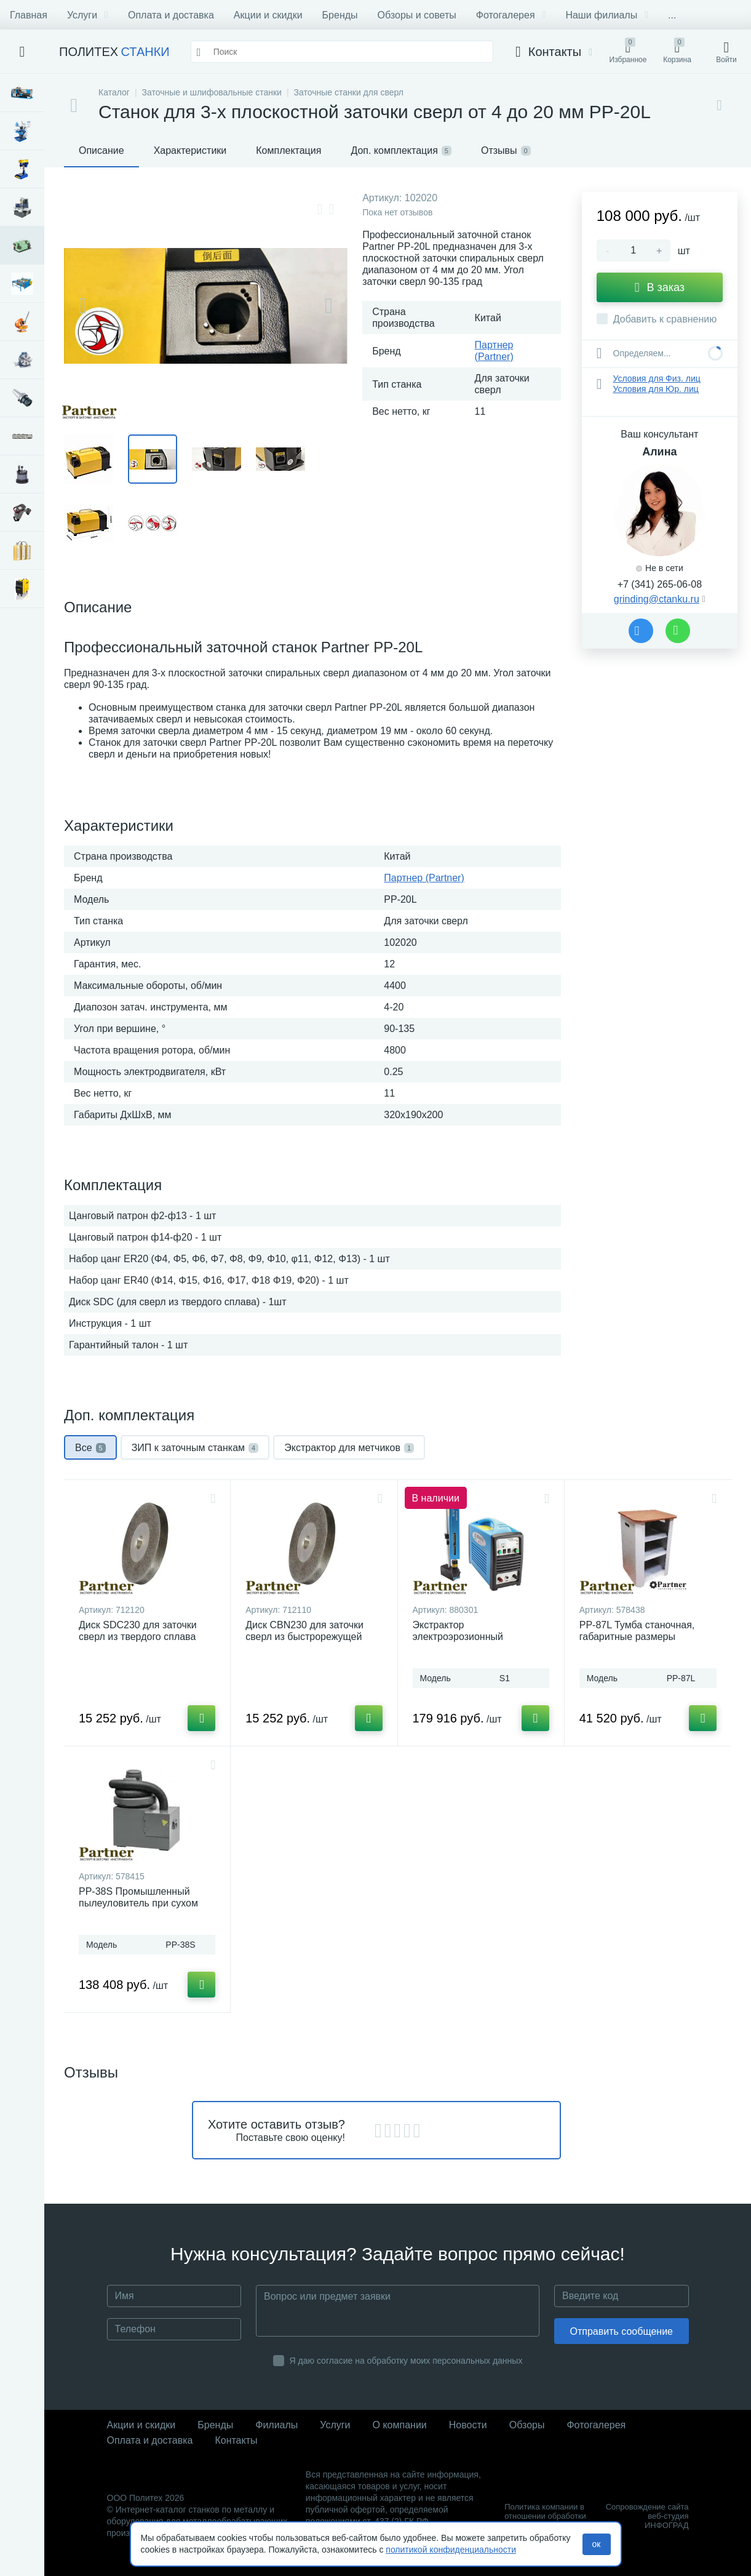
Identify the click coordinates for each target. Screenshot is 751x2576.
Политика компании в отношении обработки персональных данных (546, 2516)
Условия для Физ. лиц (657, 378)
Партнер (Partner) (424, 878)
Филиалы (276, 2425)
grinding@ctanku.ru (656, 599)
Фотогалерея (511, 15)
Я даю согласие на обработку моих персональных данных (406, 2361)
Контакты (236, 2440)
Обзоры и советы (417, 15)
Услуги (87, 15)
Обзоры (527, 2425)
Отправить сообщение (621, 2331)
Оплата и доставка (171, 15)
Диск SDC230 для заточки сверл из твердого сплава (138, 1631)
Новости (468, 2425)
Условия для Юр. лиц (656, 389)
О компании (400, 2425)
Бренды (340, 15)
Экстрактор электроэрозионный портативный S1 (458, 1637)
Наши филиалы (606, 15)
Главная (28, 15)
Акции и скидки (268, 15)
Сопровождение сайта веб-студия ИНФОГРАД (647, 2516)
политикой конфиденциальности (451, 2549)
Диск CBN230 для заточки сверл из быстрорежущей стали (304, 1637)
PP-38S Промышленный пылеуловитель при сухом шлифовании (138, 1903)
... (672, 15)
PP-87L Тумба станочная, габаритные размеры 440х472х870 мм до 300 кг (639, 1637)
